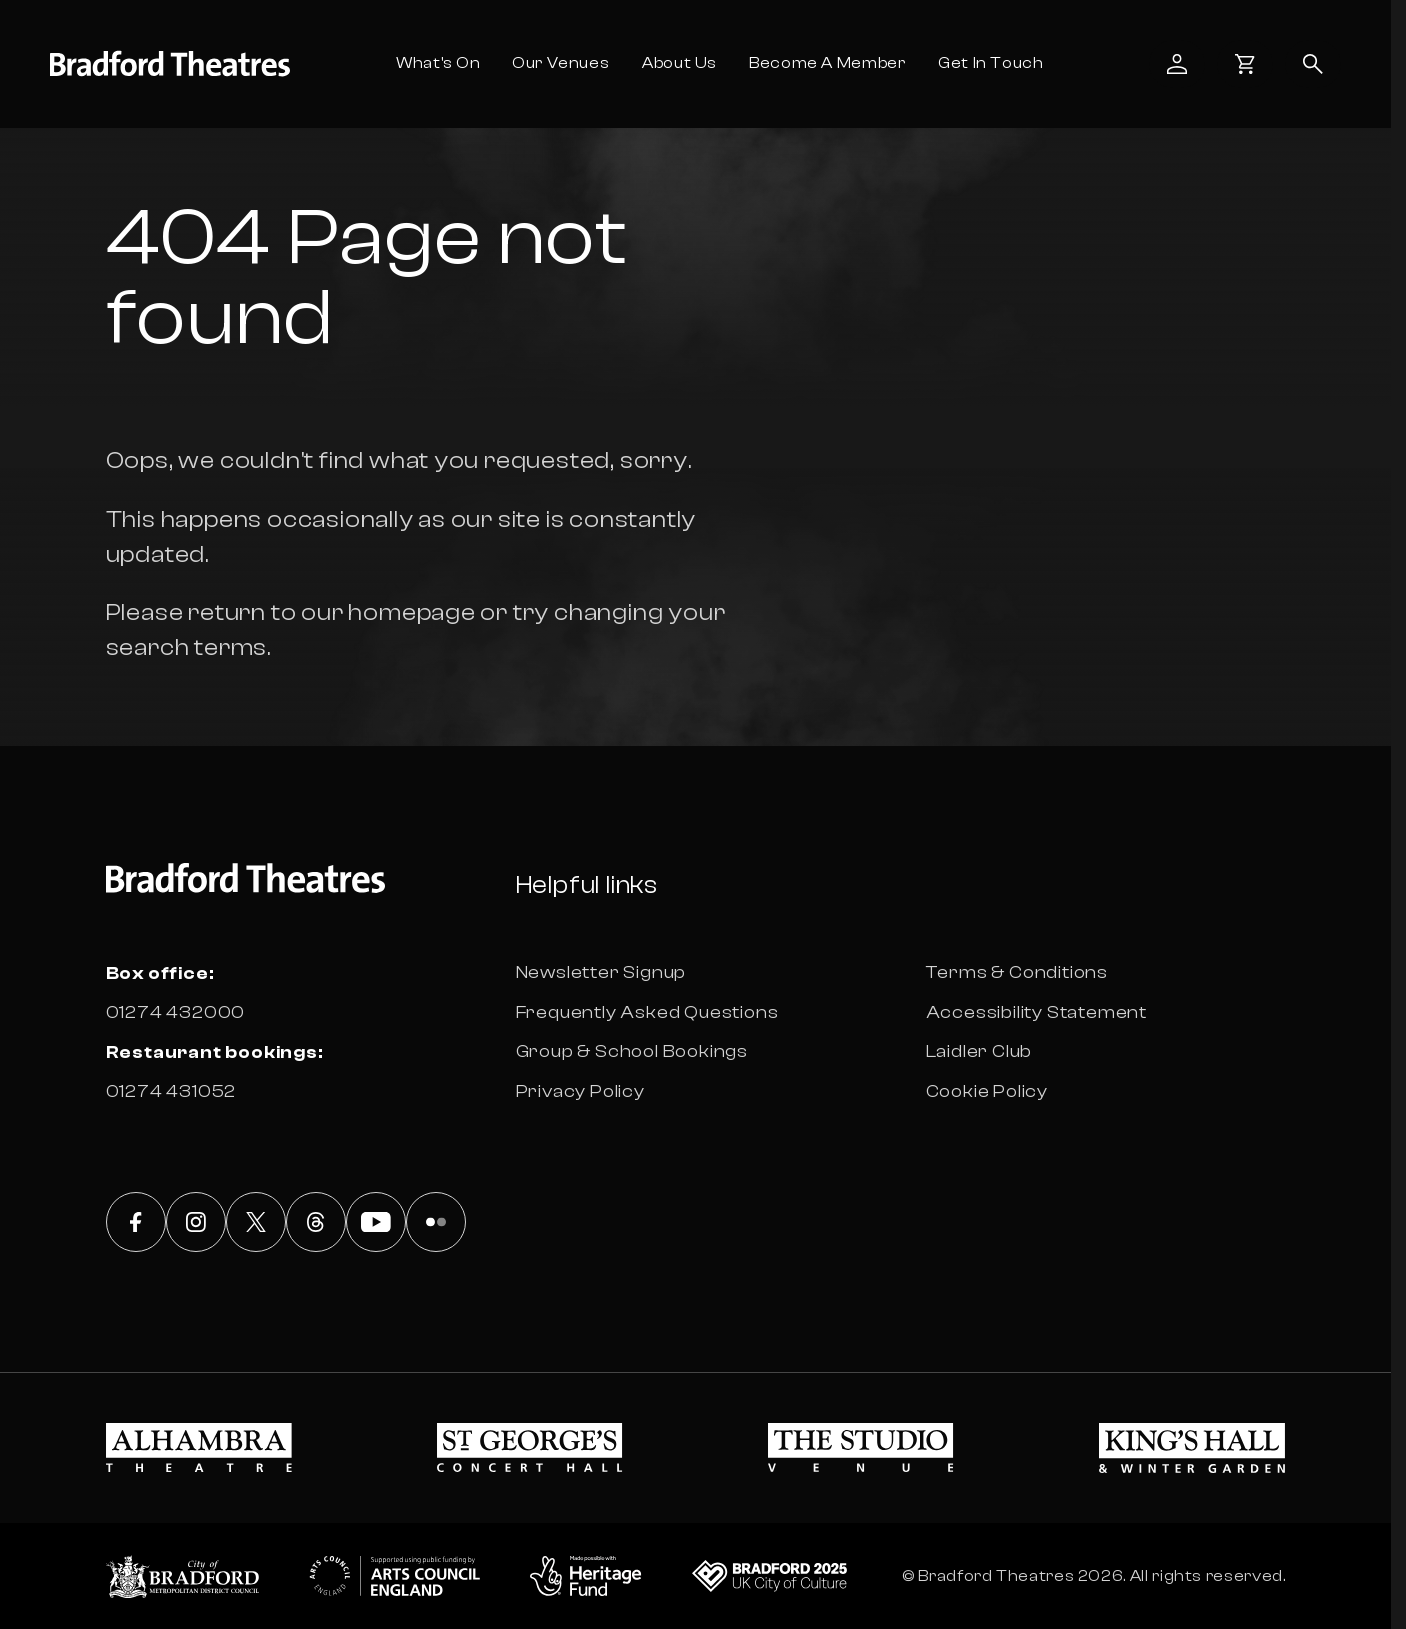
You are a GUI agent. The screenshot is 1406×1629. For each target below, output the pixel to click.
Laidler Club (979, 1051)
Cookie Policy (987, 1091)
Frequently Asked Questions (647, 1012)
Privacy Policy (580, 1091)
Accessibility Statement (1036, 1012)
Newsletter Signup (601, 972)
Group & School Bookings (632, 1051)
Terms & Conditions (1017, 972)
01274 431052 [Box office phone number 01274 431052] (171, 1091)
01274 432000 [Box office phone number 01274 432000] (176, 1012)
